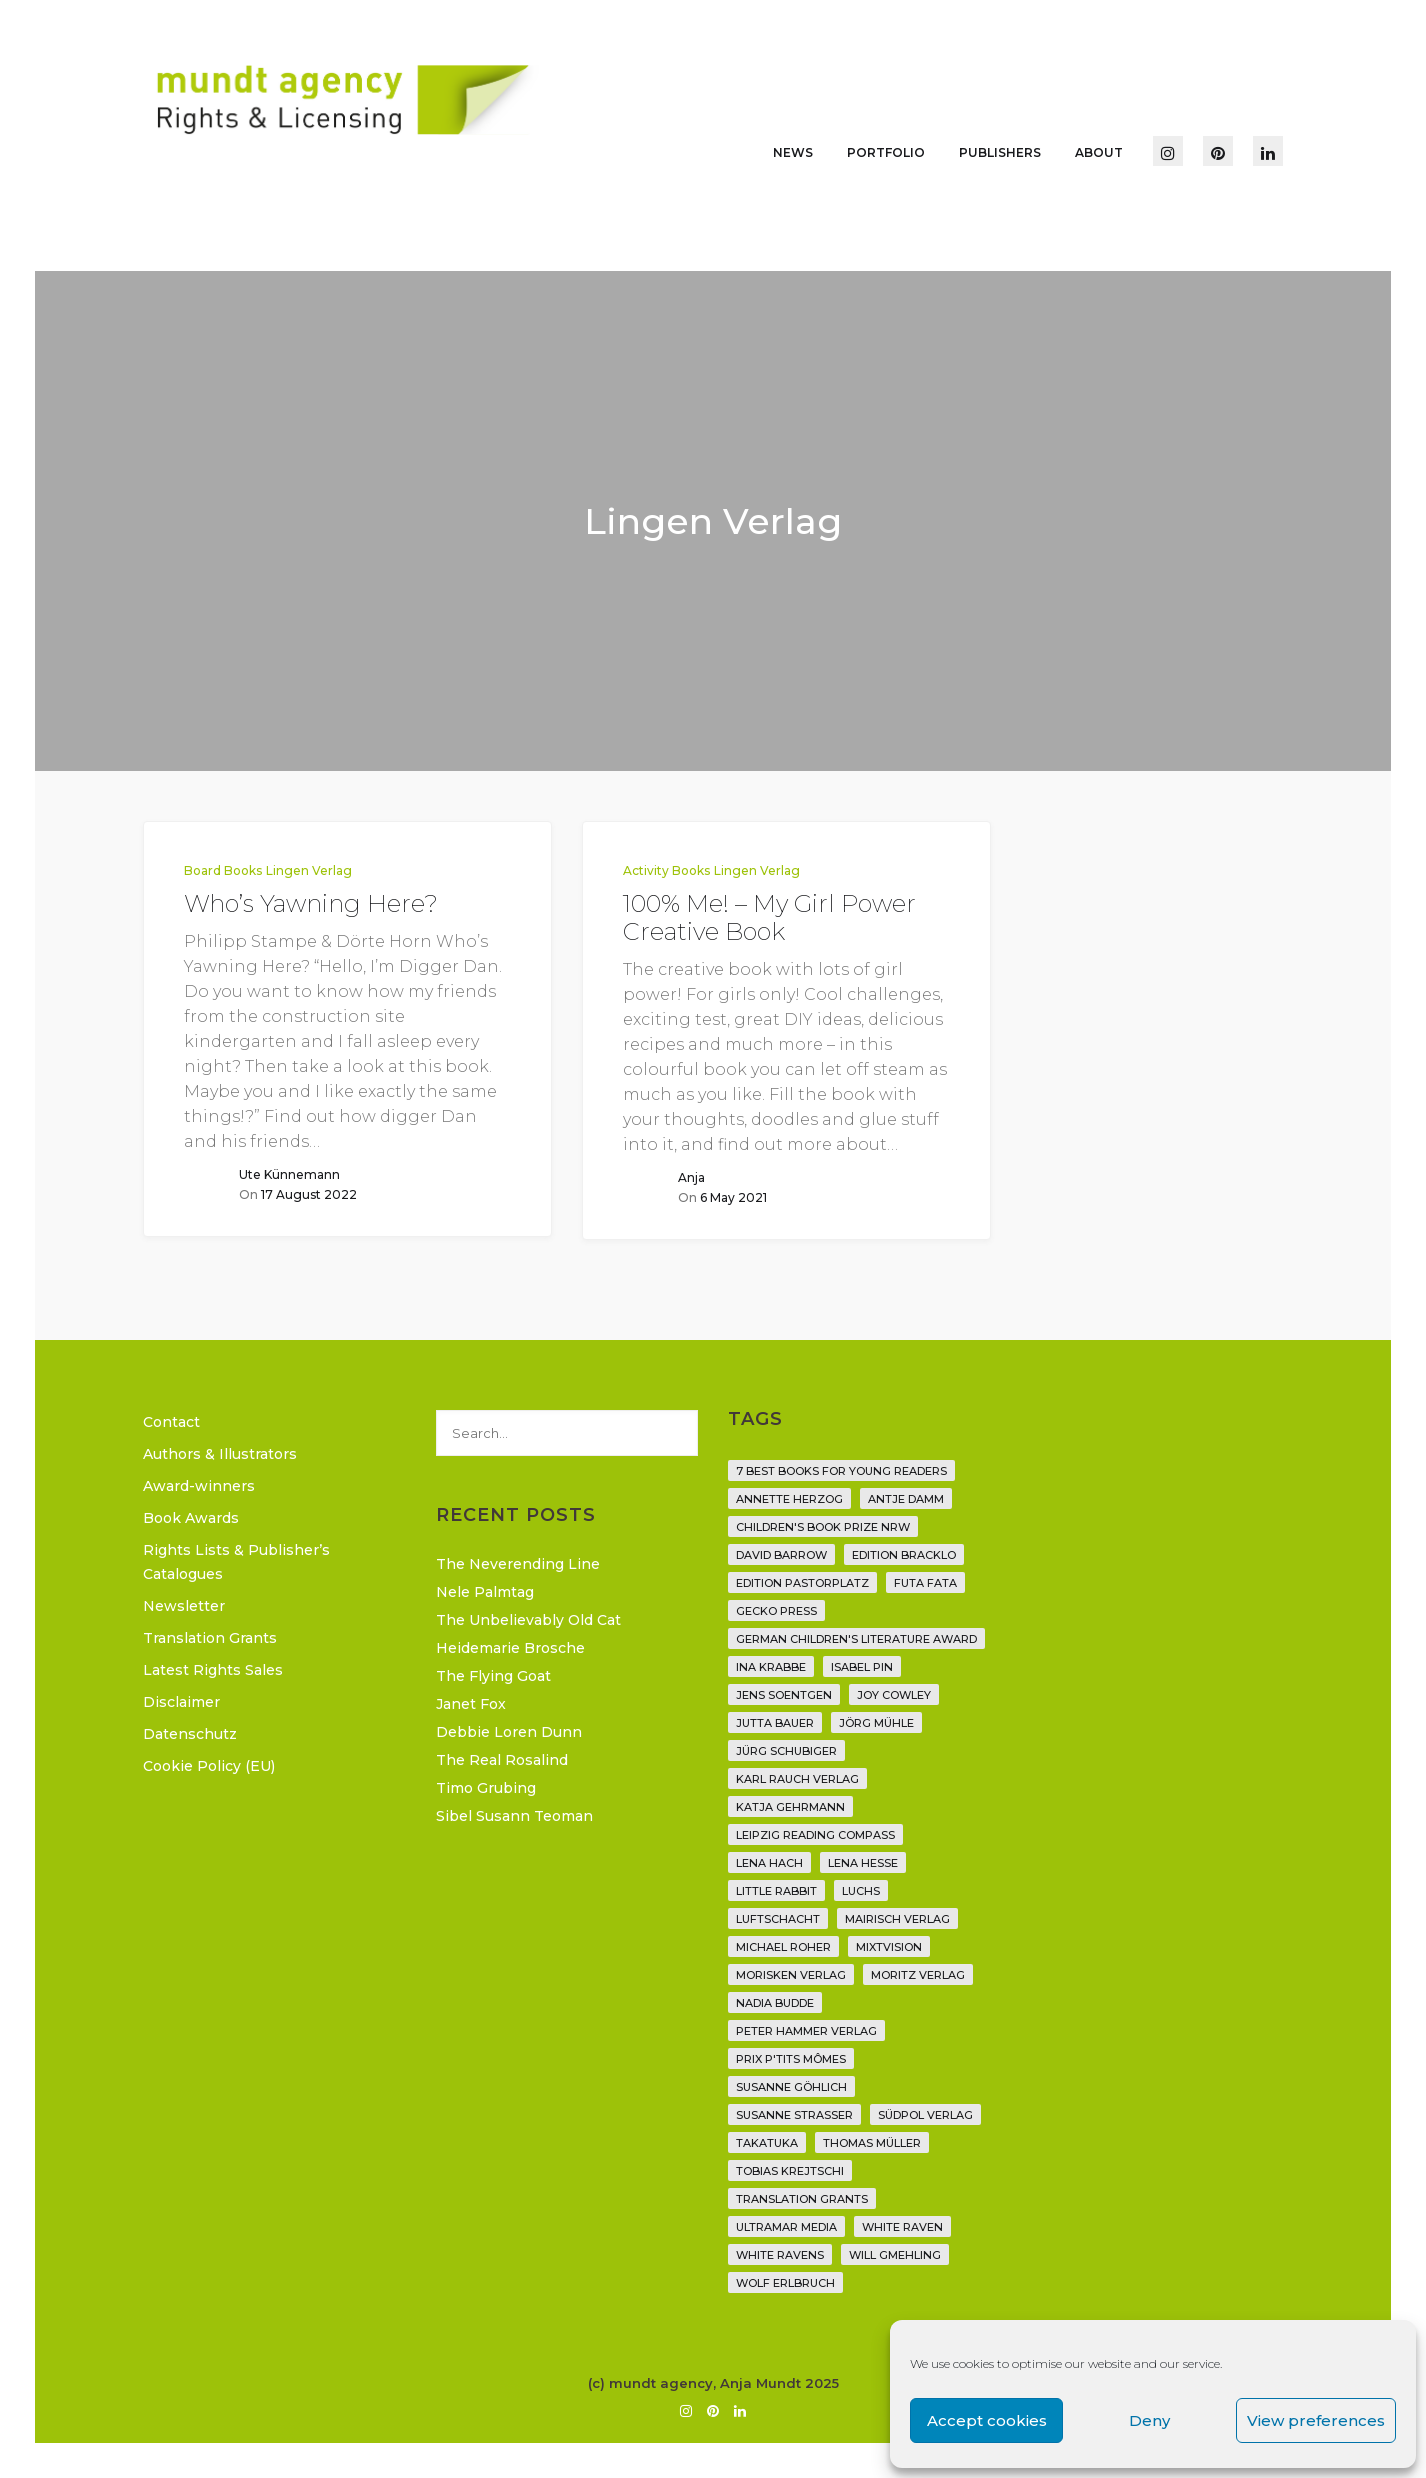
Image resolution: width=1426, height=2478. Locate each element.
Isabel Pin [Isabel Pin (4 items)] (862, 1667)
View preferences (1316, 2420)
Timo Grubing (486, 1788)
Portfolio (886, 152)
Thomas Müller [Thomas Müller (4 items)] (872, 2143)
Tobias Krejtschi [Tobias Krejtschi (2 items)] (790, 2171)
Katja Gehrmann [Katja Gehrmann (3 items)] (790, 1807)
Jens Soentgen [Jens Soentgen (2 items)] (784, 1695)
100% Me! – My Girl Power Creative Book (769, 918)
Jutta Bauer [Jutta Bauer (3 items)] (775, 1723)
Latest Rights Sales (213, 1670)
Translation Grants (210, 1638)
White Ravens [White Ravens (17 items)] (780, 2255)
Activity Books (666, 871)
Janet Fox (471, 1704)
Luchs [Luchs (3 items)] (861, 1891)
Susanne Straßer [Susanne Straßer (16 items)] (794, 2115)
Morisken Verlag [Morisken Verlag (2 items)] (791, 1975)
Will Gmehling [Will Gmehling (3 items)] (895, 2255)
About (1099, 152)
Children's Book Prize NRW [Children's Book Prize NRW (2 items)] (823, 1527)
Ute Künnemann (289, 1174)
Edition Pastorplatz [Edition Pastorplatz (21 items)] (802, 1583)
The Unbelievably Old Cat (528, 1620)
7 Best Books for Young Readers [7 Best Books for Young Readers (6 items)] (841, 1471)
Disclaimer (181, 1702)
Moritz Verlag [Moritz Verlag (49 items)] (918, 1975)
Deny (1149, 2420)
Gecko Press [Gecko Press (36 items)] (776, 1611)
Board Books (223, 871)
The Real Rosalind (502, 1760)
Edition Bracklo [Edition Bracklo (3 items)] (904, 1555)
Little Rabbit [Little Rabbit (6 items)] (776, 1891)
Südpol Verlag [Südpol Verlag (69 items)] (925, 2115)
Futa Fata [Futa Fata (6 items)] (925, 1583)
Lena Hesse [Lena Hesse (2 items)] (863, 1863)
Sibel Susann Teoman (514, 1816)
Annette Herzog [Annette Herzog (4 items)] (789, 1499)
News (793, 152)
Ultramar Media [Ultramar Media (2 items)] (786, 2227)
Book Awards (191, 1518)
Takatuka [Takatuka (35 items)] (767, 2143)
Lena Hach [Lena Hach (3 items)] (769, 1863)
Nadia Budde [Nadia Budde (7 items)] (775, 2003)
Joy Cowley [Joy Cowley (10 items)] (894, 1695)
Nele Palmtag (485, 1592)
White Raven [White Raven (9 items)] (902, 2227)
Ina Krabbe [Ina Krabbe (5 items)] (771, 1667)
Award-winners (199, 1486)
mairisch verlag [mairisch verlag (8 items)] (897, 1919)
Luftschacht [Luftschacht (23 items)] (778, 1919)
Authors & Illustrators (220, 1454)
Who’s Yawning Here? (311, 904)
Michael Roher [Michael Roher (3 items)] (783, 1947)
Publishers (1000, 152)
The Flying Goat (493, 1676)
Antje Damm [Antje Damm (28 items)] (906, 1499)
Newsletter (184, 1606)
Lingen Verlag (309, 871)
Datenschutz (190, 1734)
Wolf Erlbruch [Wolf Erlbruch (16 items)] (785, 2283)
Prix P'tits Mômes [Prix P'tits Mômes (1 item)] (791, 2059)
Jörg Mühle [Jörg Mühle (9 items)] (876, 1723)
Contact (171, 1422)
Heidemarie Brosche (510, 1648)
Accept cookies (987, 2420)
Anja (691, 1177)
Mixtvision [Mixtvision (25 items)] (889, 1947)
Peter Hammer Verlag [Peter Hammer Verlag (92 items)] (806, 2031)
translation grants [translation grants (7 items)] (802, 2199)
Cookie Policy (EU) (209, 1766)
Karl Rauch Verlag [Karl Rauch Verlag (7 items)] (797, 1779)
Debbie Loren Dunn (509, 1732)
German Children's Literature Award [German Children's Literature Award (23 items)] (856, 1639)
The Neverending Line (518, 1564)
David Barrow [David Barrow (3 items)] (781, 1555)
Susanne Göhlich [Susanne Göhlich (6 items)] (791, 2087)
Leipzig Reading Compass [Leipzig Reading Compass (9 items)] (815, 1835)
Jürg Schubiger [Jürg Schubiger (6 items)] (786, 1751)
